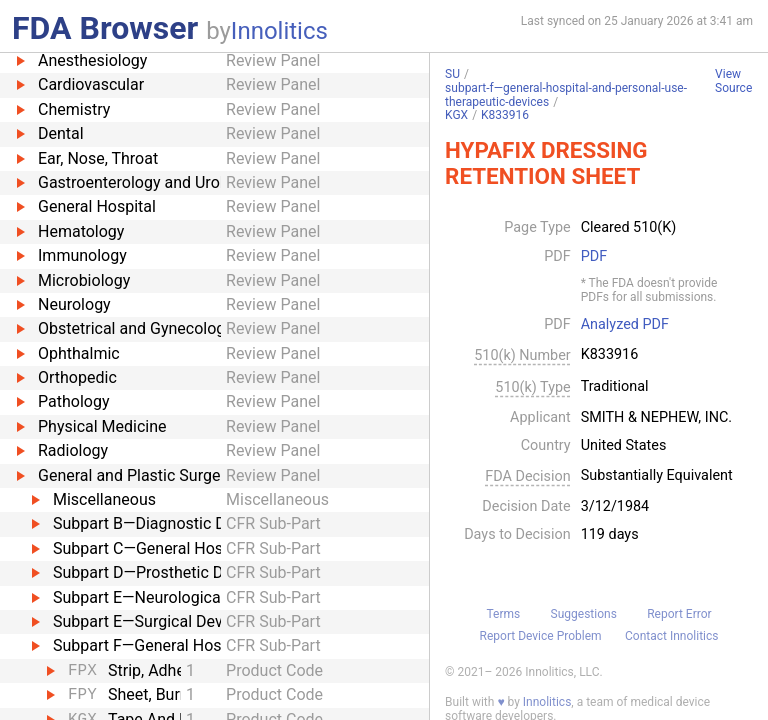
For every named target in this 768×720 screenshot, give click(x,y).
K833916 (505, 115)
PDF (594, 257)
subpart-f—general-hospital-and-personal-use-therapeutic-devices (566, 95)
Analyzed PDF (625, 325)
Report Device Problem (541, 636)
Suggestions (584, 614)
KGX (456, 115)
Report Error (679, 614)
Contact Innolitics (671, 636)
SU (452, 74)
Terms (503, 614)
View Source (733, 81)
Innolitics (279, 31)
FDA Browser (105, 28)
